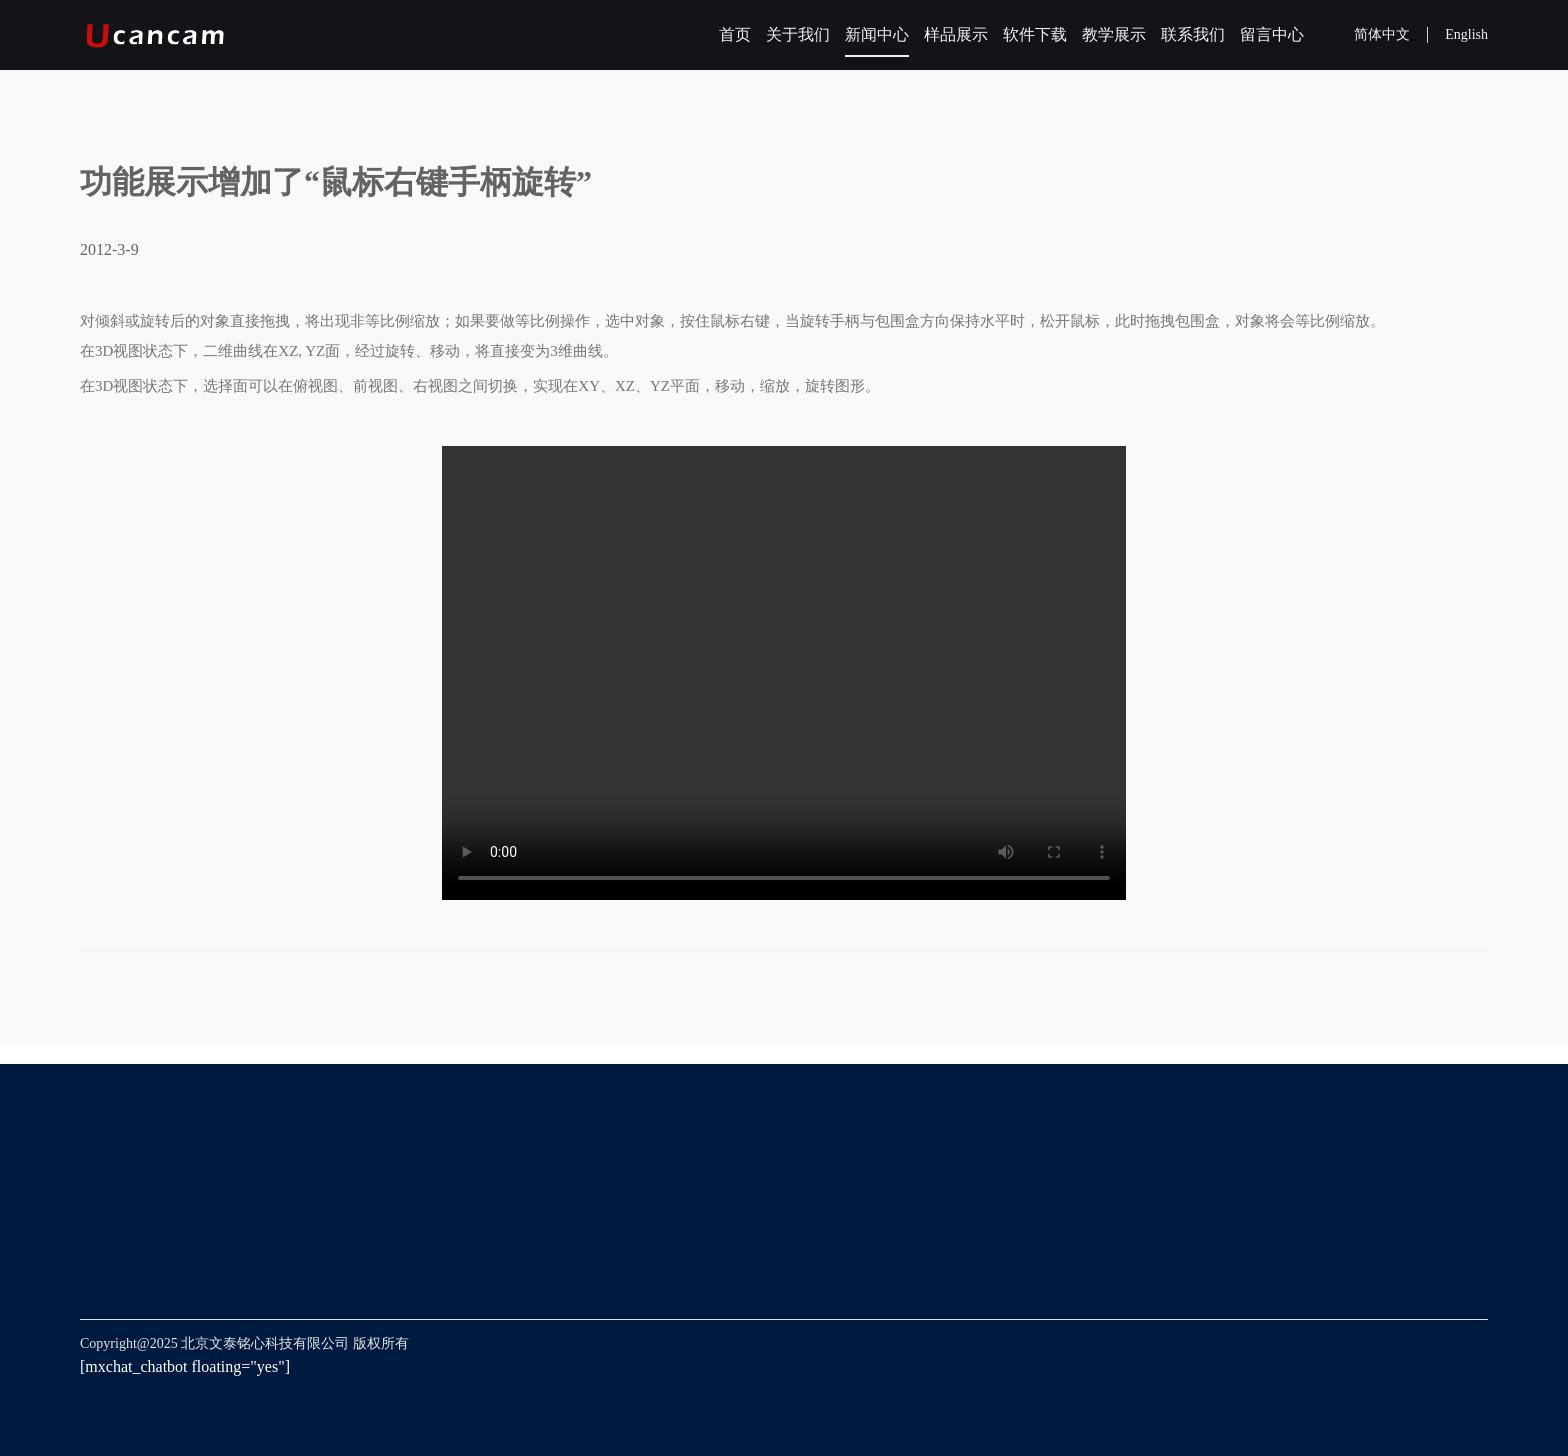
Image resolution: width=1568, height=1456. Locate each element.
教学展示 (1114, 34)
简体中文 (1382, 34)
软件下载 (1035, 34)
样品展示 (956, 34)
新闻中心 (877, 34)
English (1466, 34)
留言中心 (1272, 34)
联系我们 (1193, 34)
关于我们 (798, 34)
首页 (735, 34)
